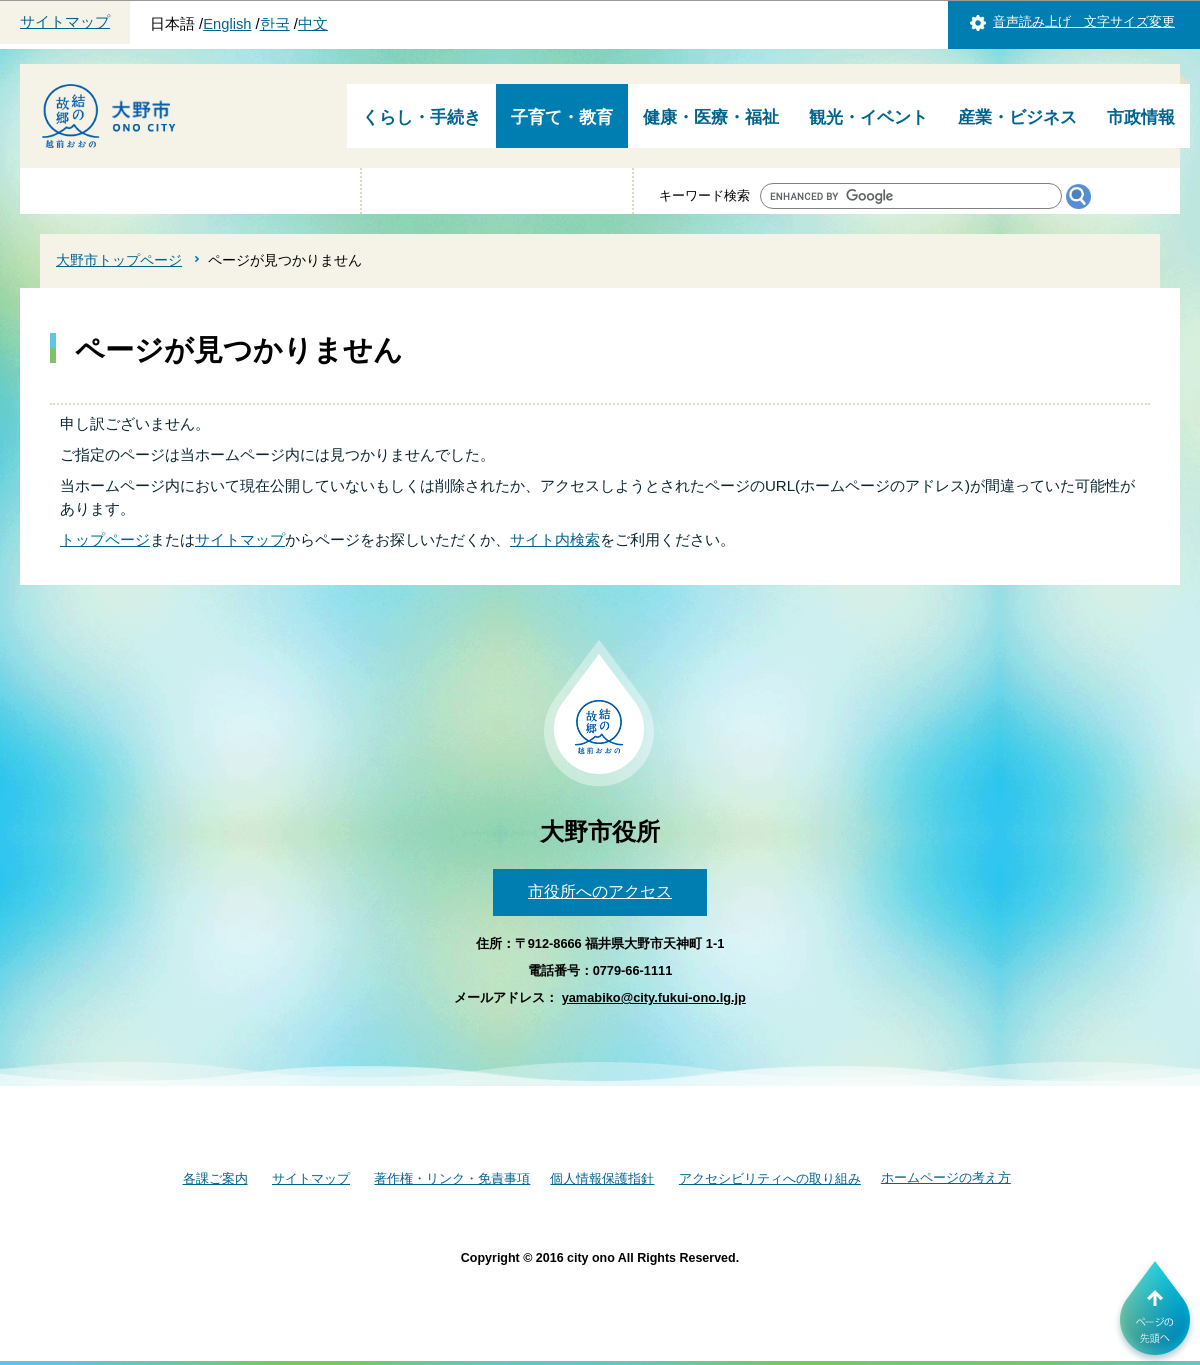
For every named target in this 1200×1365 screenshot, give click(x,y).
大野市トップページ (119, 260)
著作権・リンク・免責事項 (452, 1178)
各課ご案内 (215, 1178)
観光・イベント (868, 117)
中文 (313, 24)
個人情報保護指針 (602, 1178)
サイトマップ (65, 22)
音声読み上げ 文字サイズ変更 (1084, 21)
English (227, 24)
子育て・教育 (562, 117)
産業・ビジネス (1017, 117)
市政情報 (1141, 117)
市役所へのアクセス (600, 891)
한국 (275, 24)
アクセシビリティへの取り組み (770, 1178)
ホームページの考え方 (946, 1177)
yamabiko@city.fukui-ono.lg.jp (654, 997)
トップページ (105, 539)
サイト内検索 (555, 539)
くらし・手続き (421, 117)
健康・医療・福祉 (711, 117)
